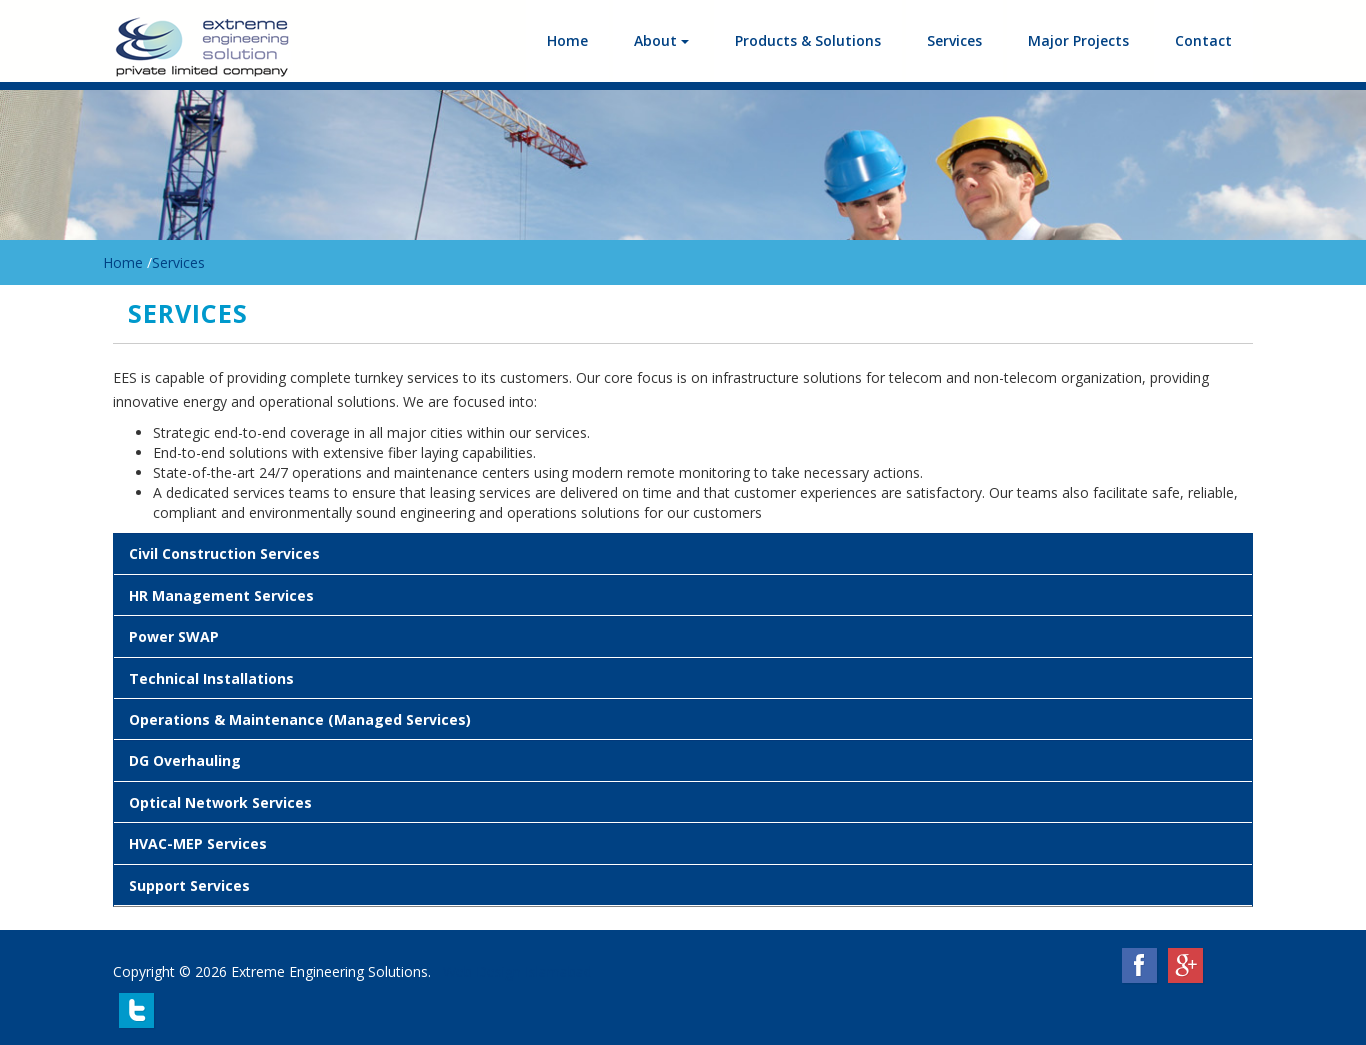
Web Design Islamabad (517, 971)
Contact (1203, 40)
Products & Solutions (808, 40)
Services (954, 40)
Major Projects (1078, 40)
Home (567, 40)
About (661, 40)
